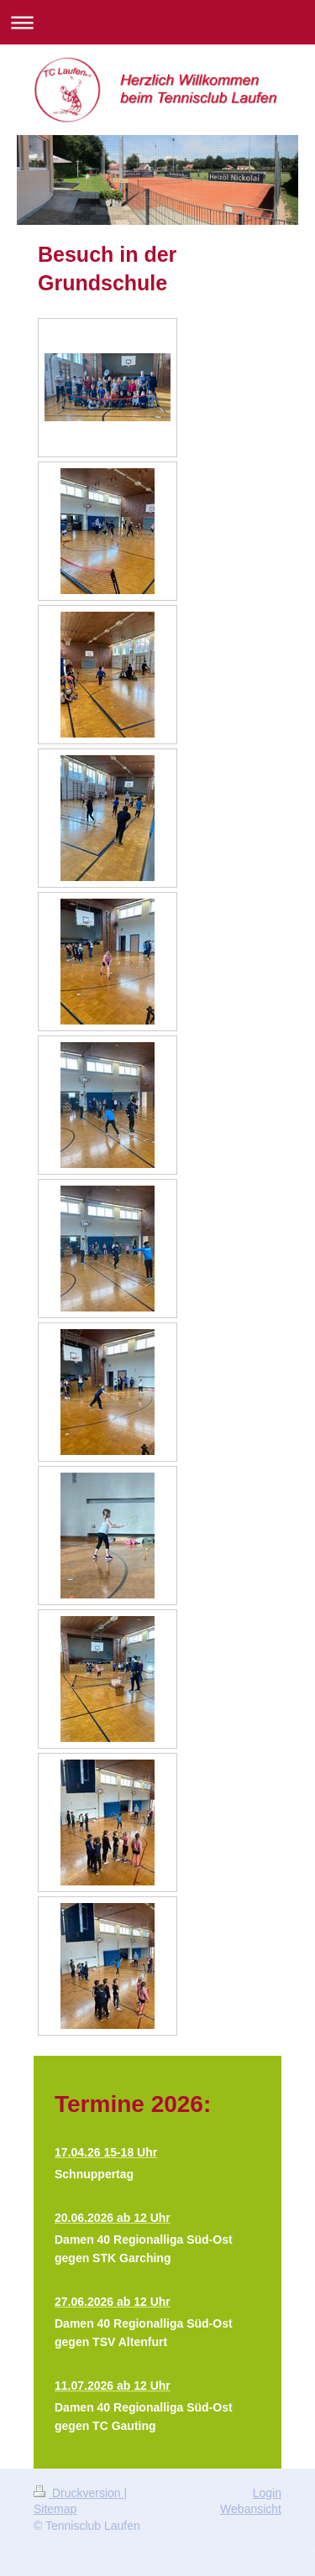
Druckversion (78, 2493)
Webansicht (250, 2509)
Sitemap (55, 2509)
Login (267, 2493)
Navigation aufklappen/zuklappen (157, 22)
